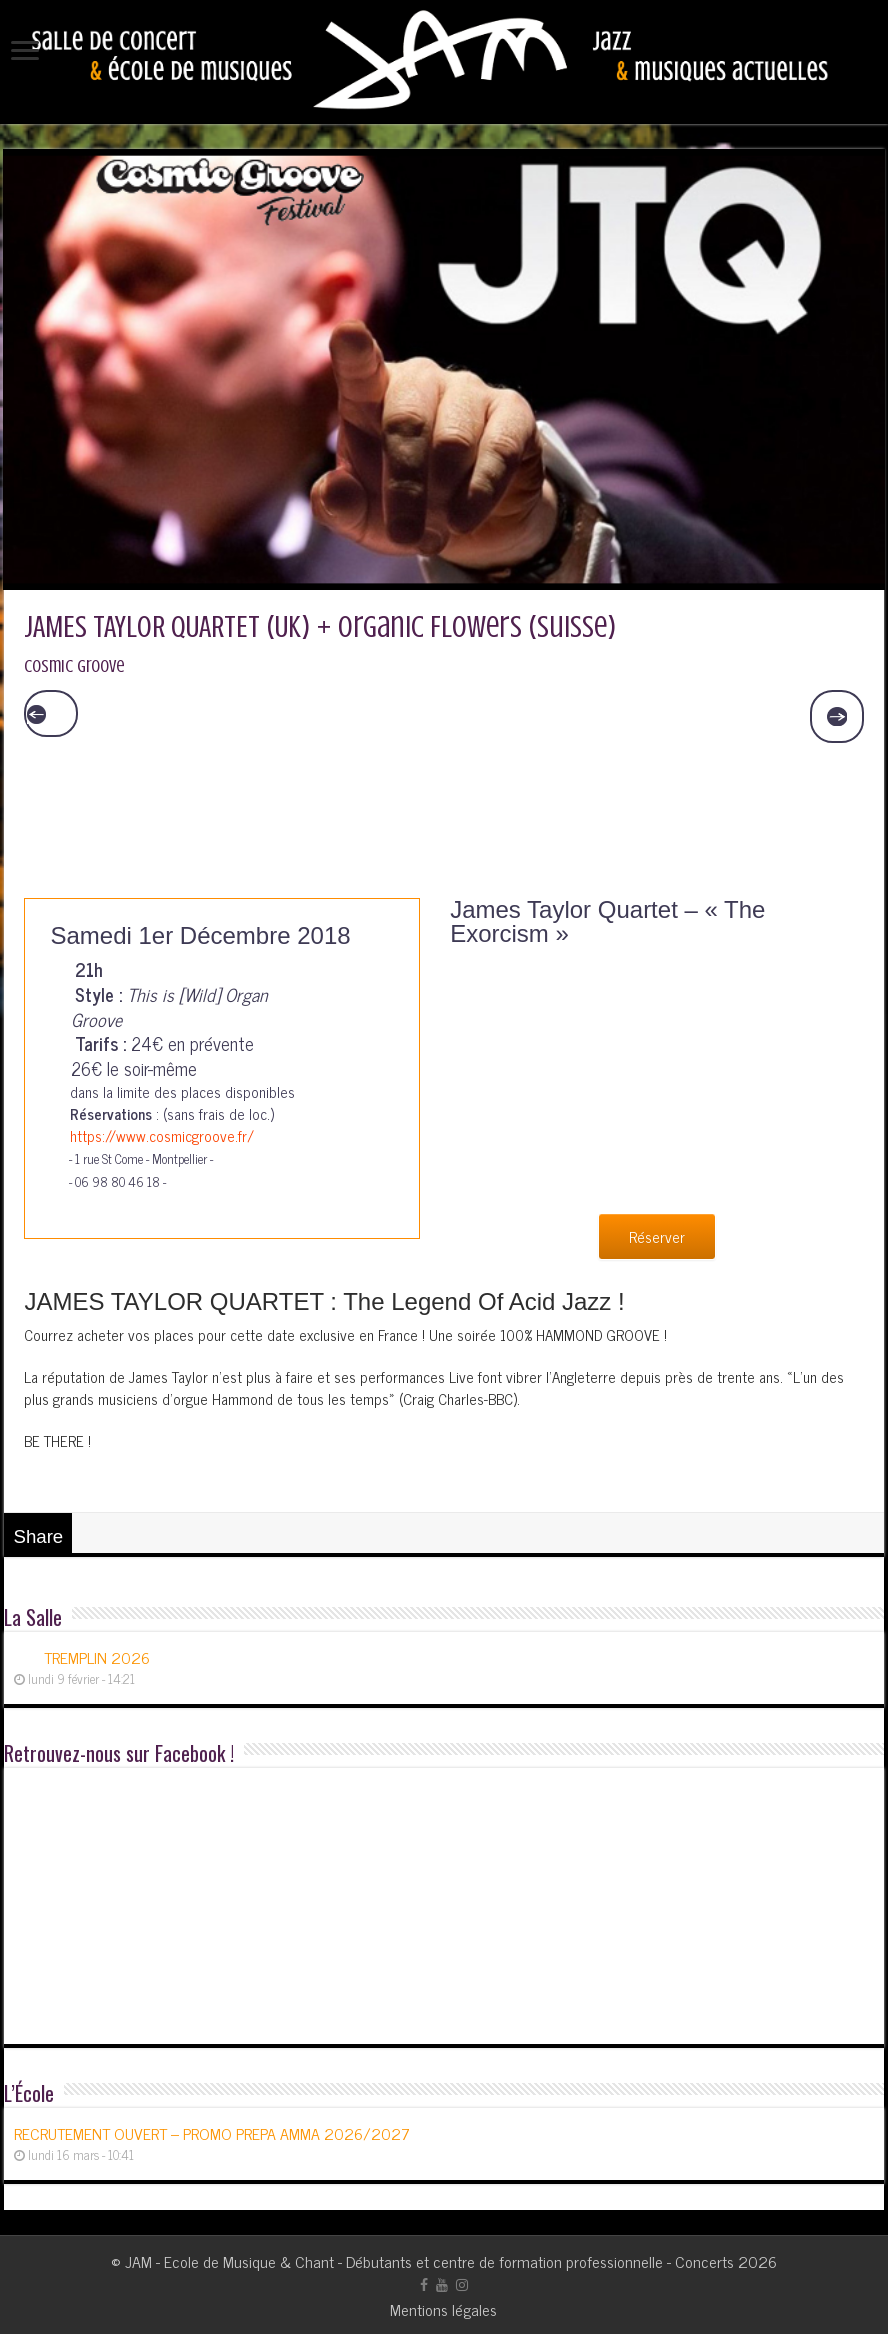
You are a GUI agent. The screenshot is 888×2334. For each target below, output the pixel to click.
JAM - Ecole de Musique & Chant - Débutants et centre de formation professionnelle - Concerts (429, 2261)
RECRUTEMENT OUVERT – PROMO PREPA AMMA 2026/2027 (212, 2133)
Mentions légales (443, 2309)
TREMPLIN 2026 (97, 1657)
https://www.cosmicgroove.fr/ (152, 1135)
